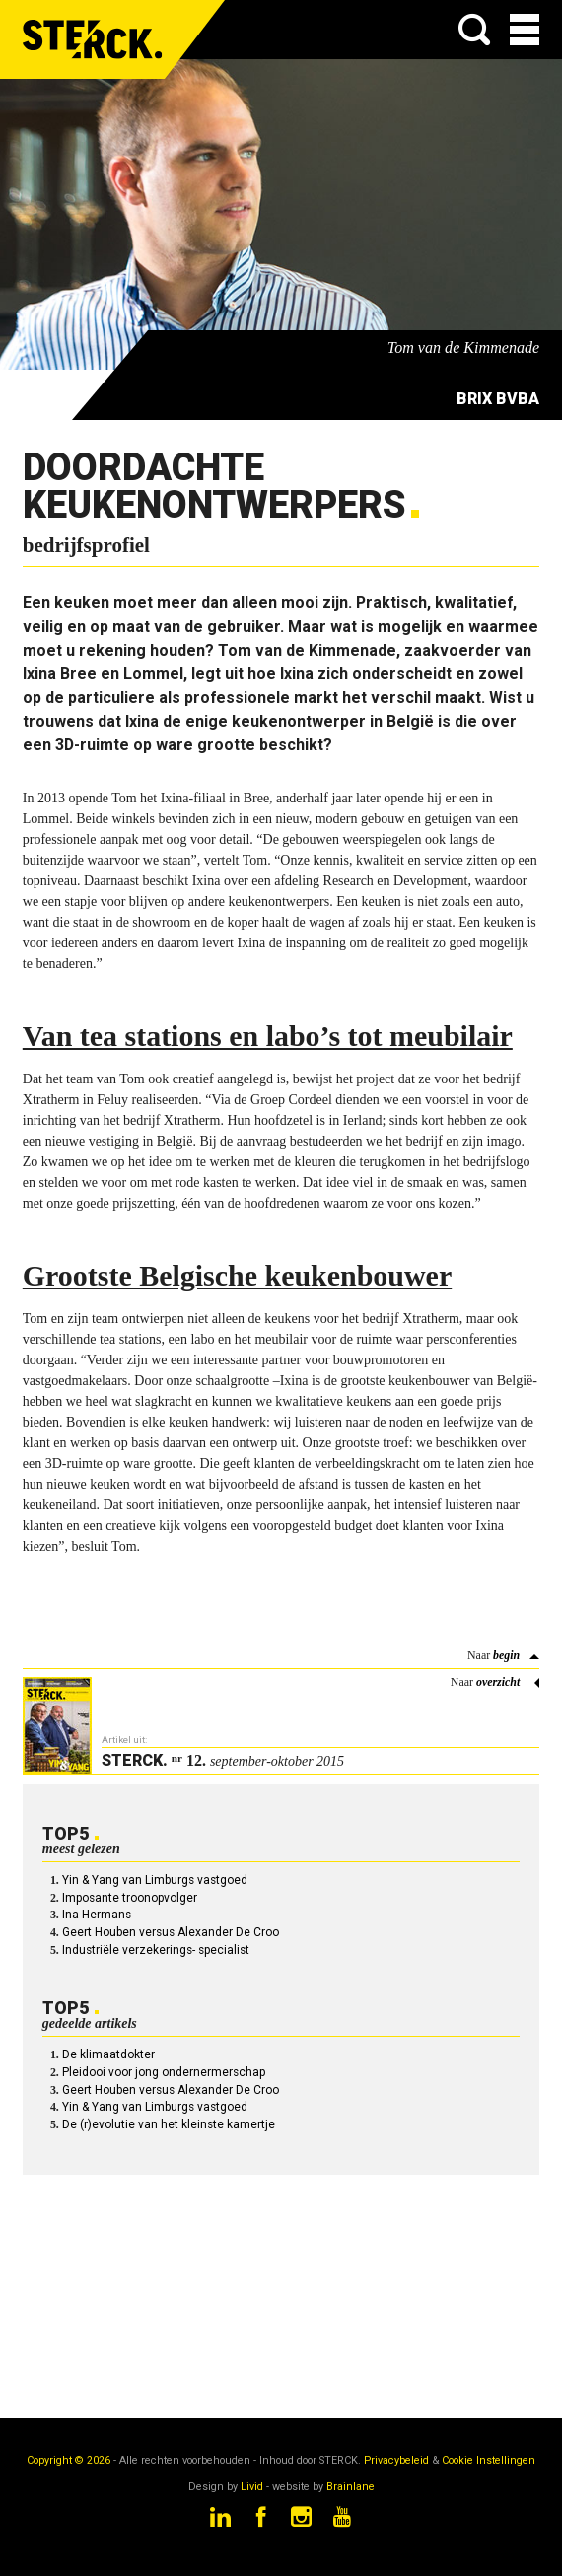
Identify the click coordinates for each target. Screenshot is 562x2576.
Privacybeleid (396, 2460)
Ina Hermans (96, 1914)
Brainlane (350, 2486)
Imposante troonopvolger (129, 1898)
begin (506, 1655)
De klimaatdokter (108, 2054)
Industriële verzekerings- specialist (155, 1950)
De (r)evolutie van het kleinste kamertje (168, 2124)
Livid (252, 2486)
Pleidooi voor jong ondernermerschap (163, 2072)
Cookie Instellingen (488, 2460)
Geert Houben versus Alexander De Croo (170, 1932)
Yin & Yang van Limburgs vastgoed (154, 1880)
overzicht (498, 1682)
